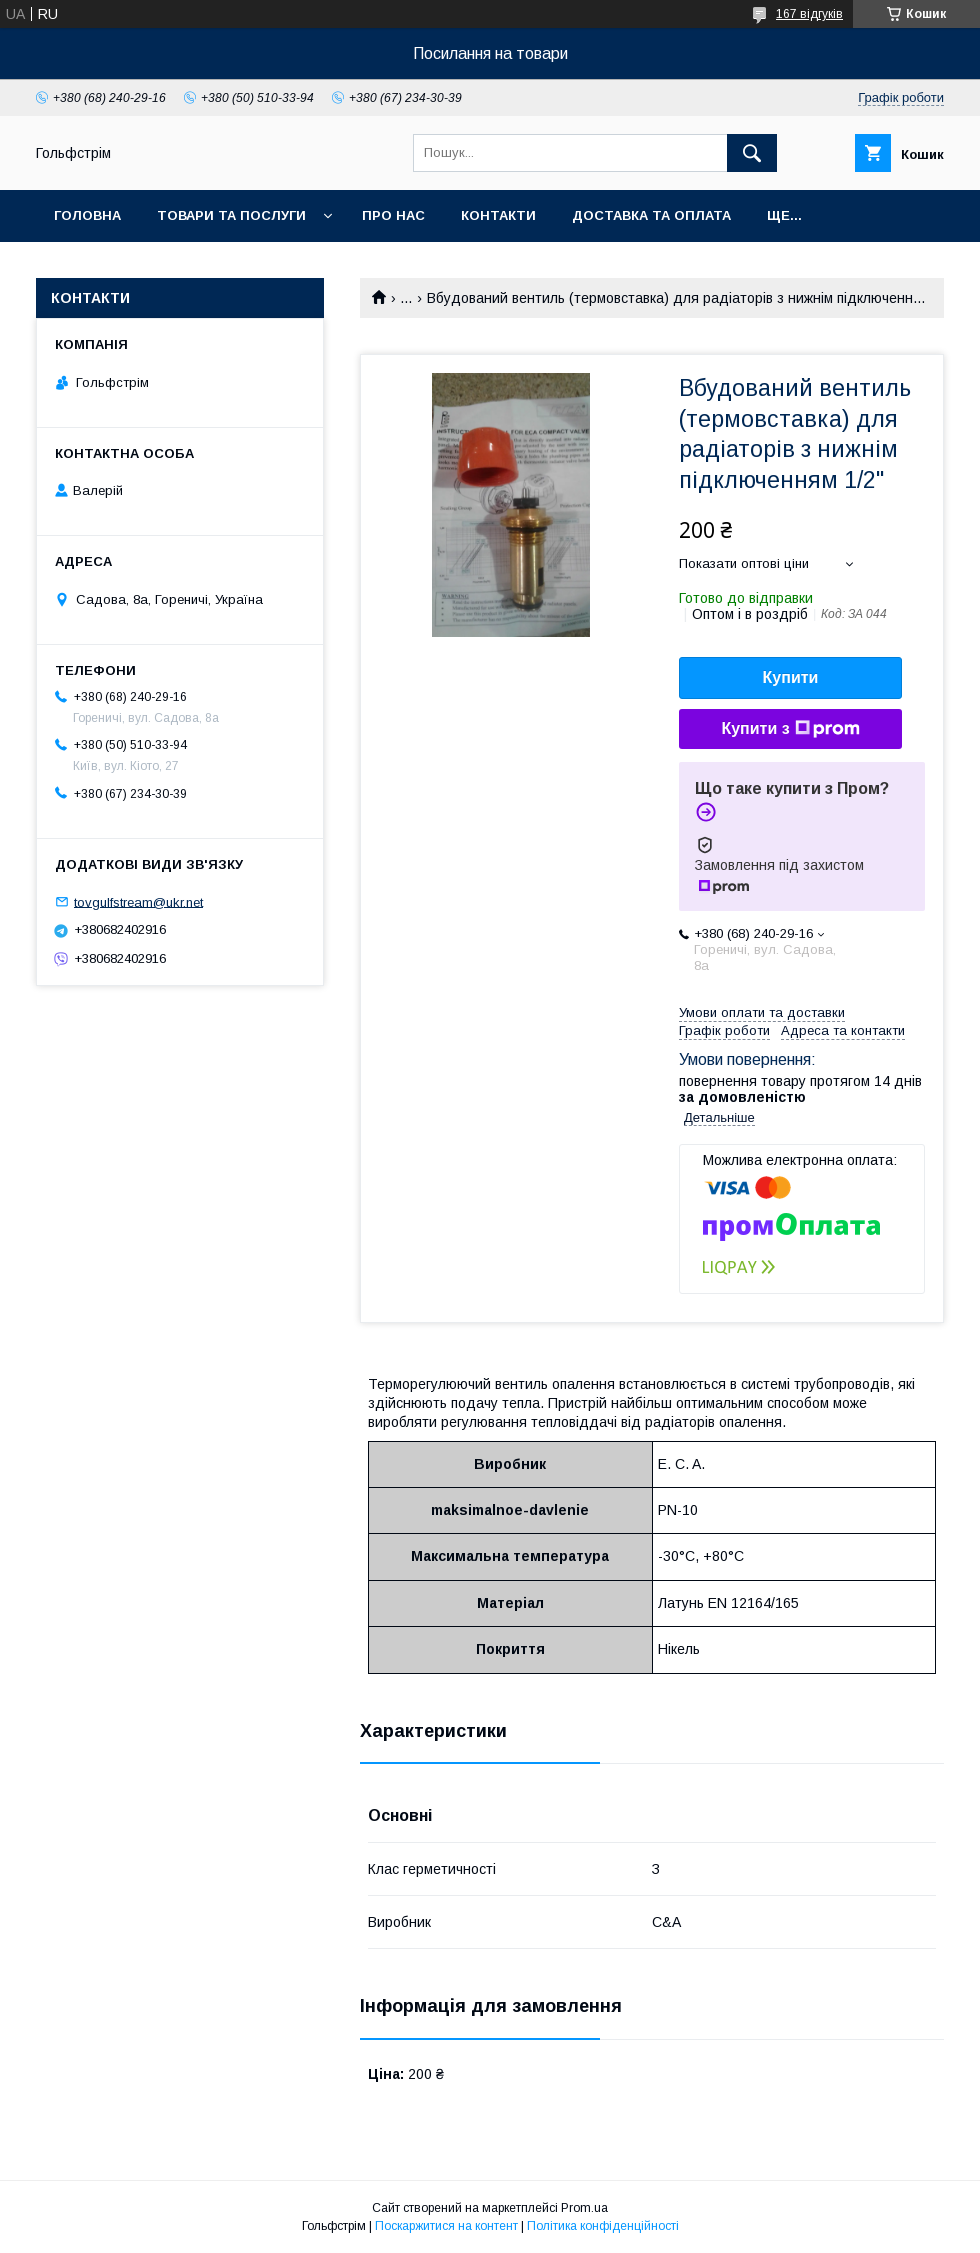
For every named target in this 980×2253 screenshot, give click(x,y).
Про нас (393, 215)
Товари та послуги (231, 215)
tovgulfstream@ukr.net (138, 901)
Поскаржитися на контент (446, 2226)
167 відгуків (809, 14)
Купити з (790, 729)
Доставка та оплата (651, 215)
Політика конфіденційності (603, 2226)
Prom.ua (584, 2208)
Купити (791, 677)
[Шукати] (752, 153)
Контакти (498, 215)
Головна (87, 215)
